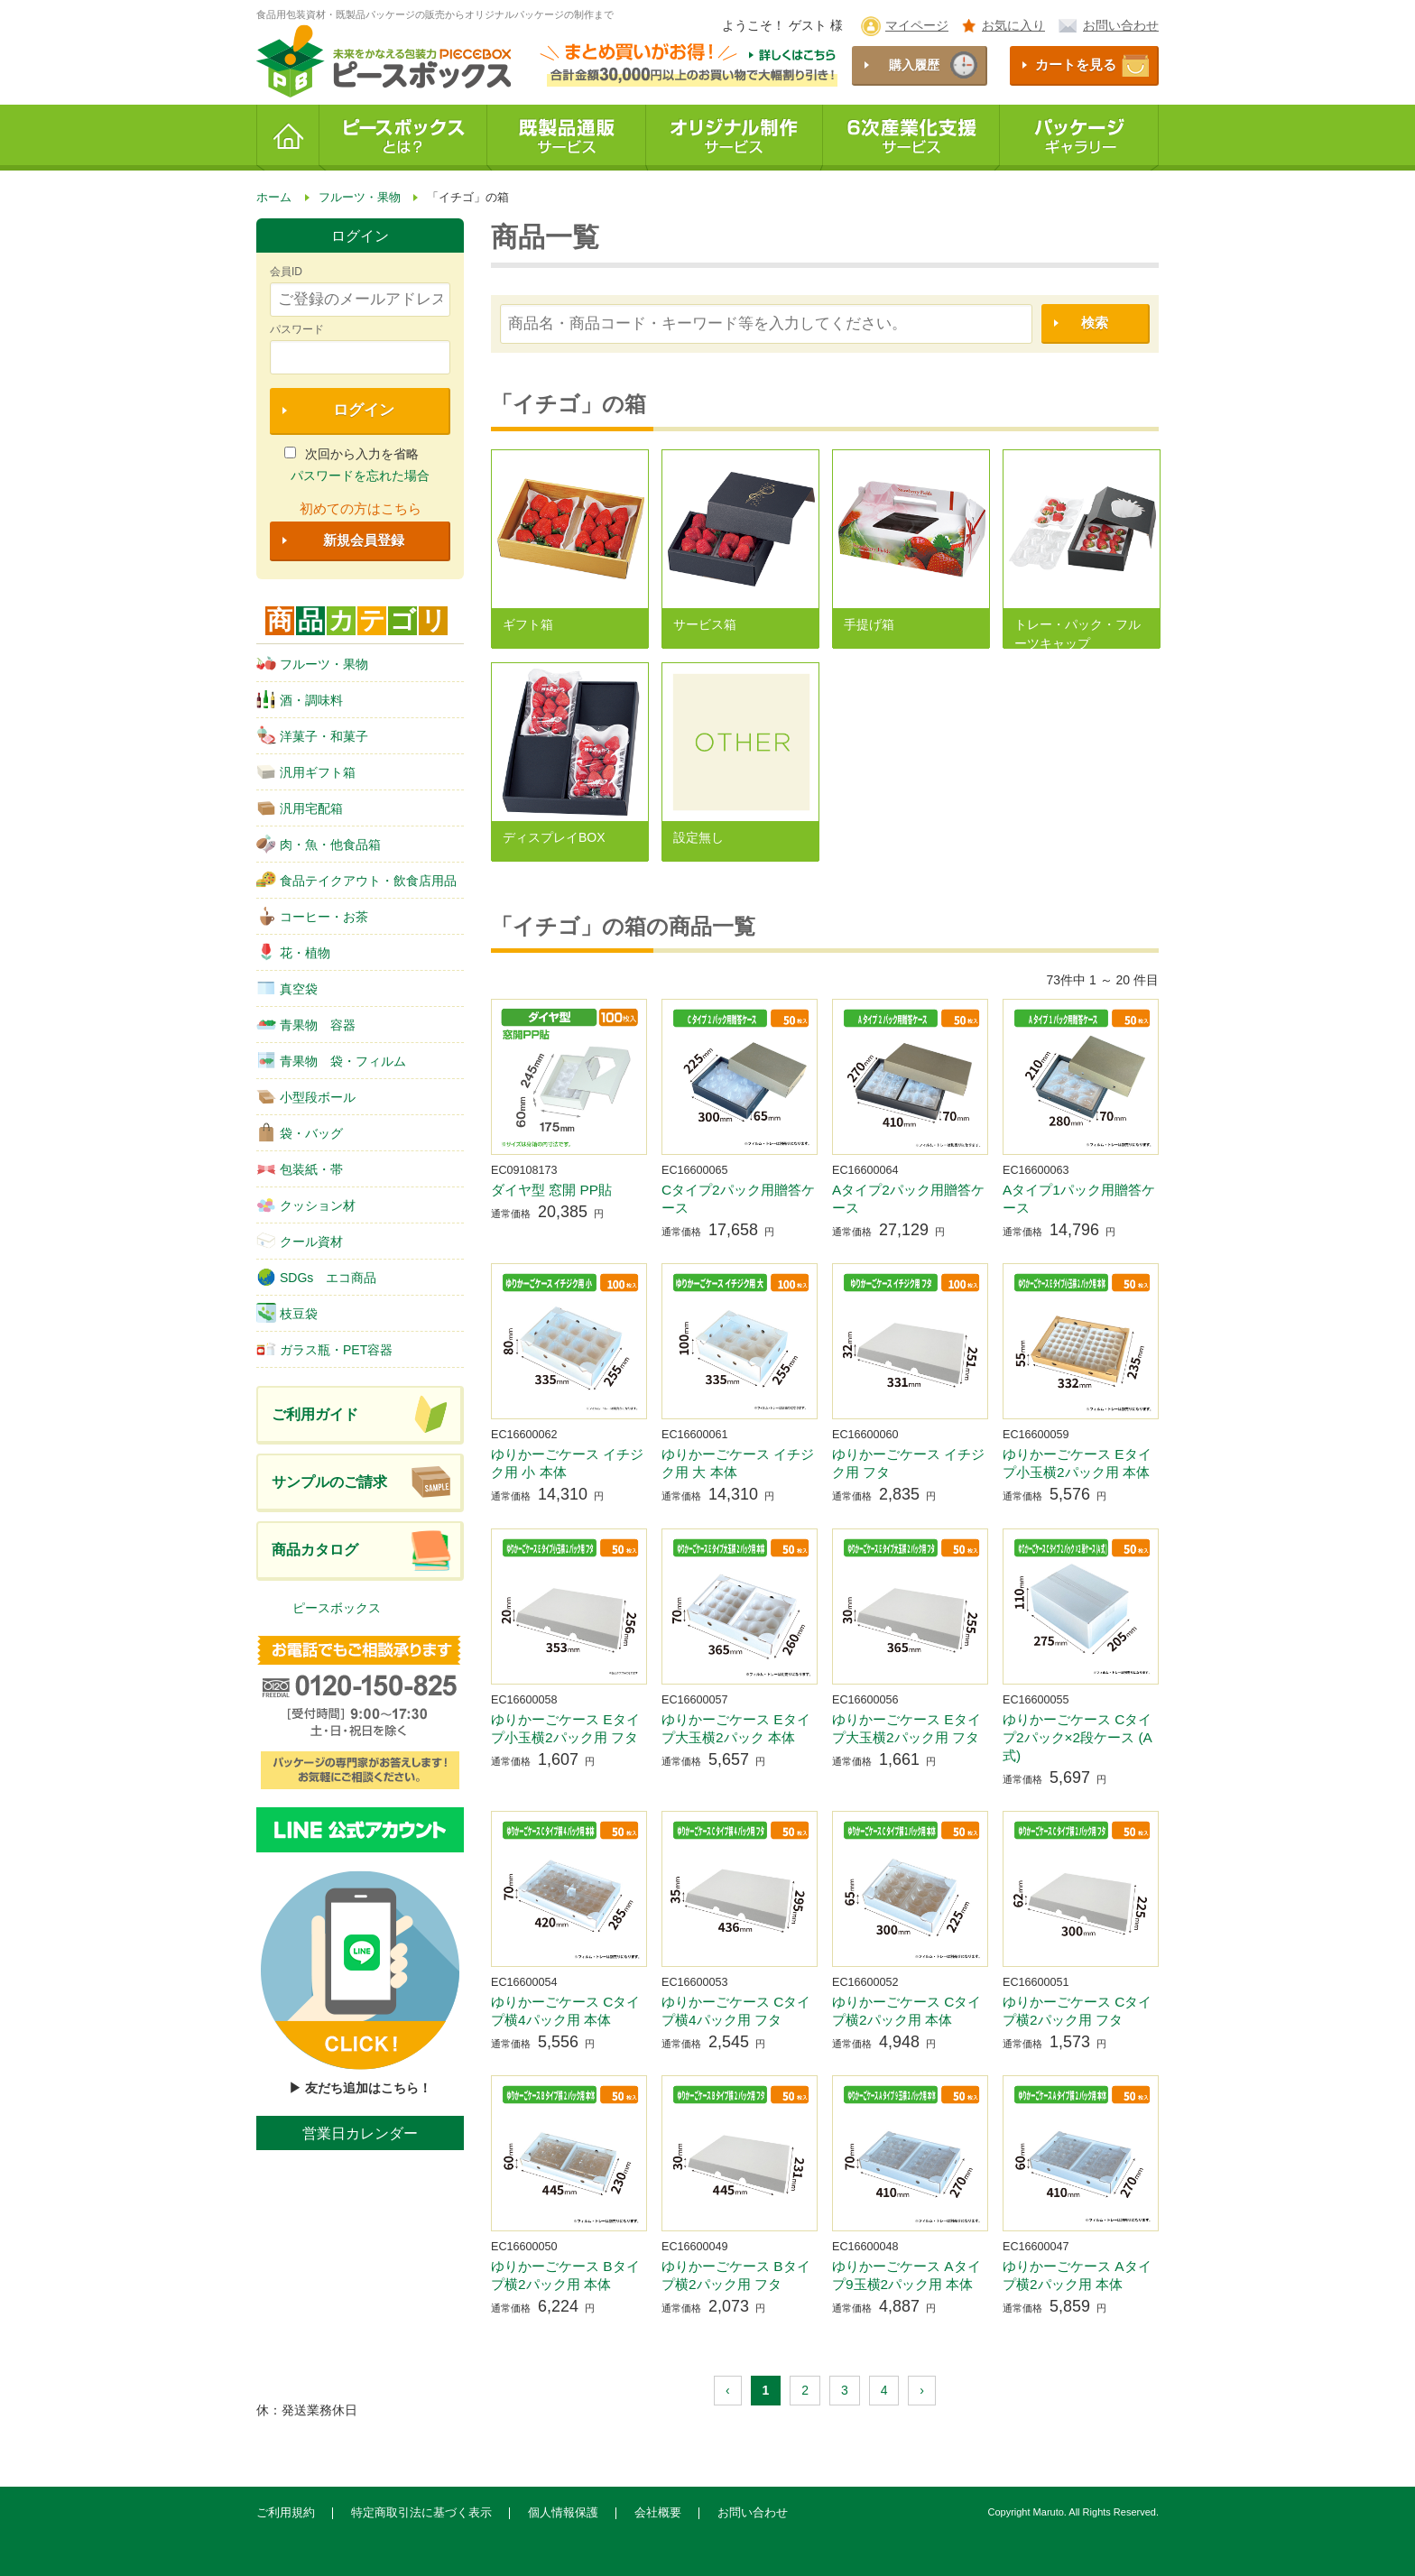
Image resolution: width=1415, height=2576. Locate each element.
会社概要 (657, 2513)
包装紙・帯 (299, 1168)
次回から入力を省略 (351, 454)
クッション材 (306, 1204)
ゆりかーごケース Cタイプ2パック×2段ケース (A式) (1077, 1737)
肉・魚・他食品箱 (318, 844)
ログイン (363, 410)
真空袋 (287, 988)
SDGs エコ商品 (316, 1277)
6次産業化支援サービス (911, 138)
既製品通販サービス (566, 138)
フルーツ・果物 (312, 663)
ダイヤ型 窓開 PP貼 (551, 1189)
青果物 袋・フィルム (331, 1060)
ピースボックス (336, 1608)
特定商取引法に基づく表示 (421, 2513)
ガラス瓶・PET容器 (324, 1349)
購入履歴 (914, 65)
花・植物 (293, 952)
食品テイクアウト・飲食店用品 (356, 880)
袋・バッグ (299, 1132)
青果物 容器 (306, 1024)
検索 (1094, 322)
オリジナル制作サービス (734, 138)
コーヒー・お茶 (312, 916)
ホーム (287, 138)
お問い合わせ (1121, 25)
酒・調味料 (299, 699)
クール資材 (299, 1241)
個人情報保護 (563, 2513)
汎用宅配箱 (299, 807)
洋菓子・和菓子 (312, 735)
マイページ (916, 25)
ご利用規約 (285, 2513)
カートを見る (1075, 64)
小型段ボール (306, 1096)
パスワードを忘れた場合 (360, 475)
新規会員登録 (363, 540)
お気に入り (1013, 25)
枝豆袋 (287, 1313)
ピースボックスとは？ (403, 138)
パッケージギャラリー (1079, 138)
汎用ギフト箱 (306, 771)
